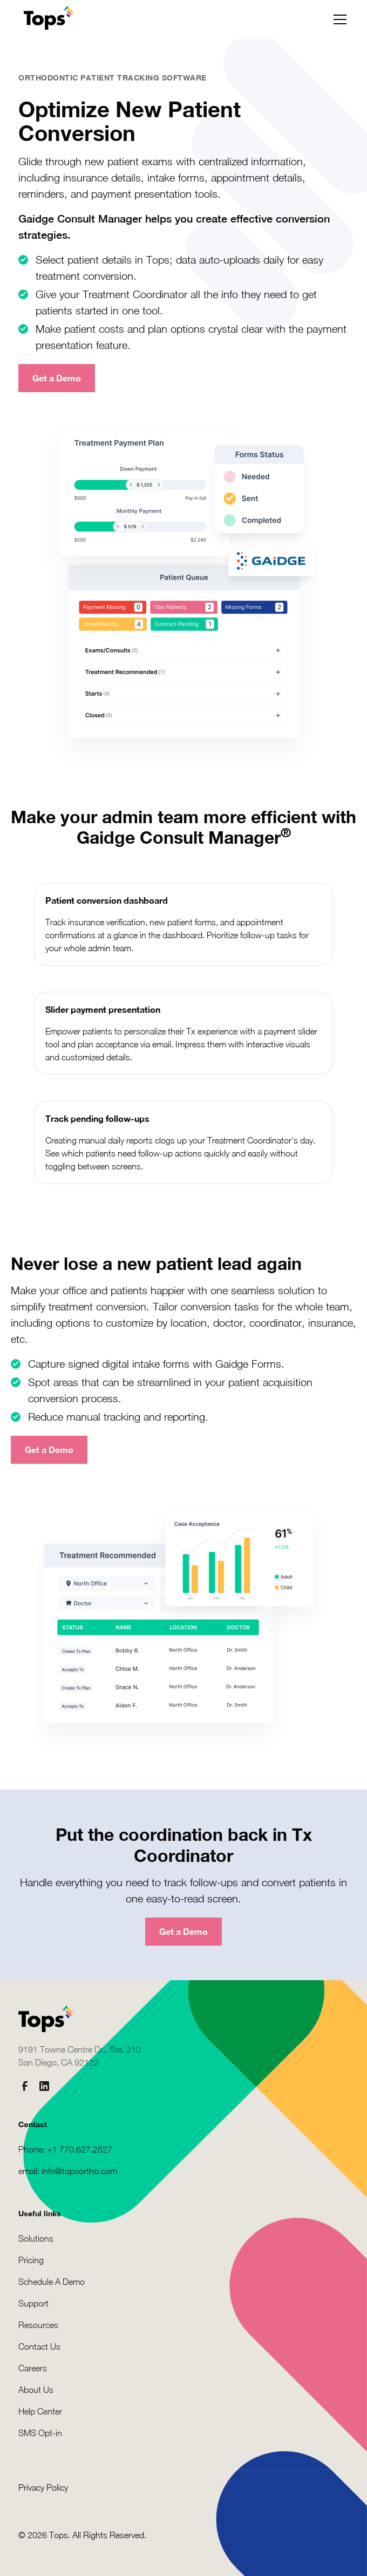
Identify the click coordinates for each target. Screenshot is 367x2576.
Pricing (31, 2260)
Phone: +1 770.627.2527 (65, 2149)
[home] (45, 19)
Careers (32, 2368)
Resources (38, 2325)
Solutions (35, 2238)
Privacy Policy (43, 2487)
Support (33, 2303)
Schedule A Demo (51, 2281)
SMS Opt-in (40, 2433)
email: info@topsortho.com (67, 2171)
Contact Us (39, 2346)
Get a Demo (56, 378)
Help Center (40, 2411)
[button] (338, 19)
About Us (35, 2390)
